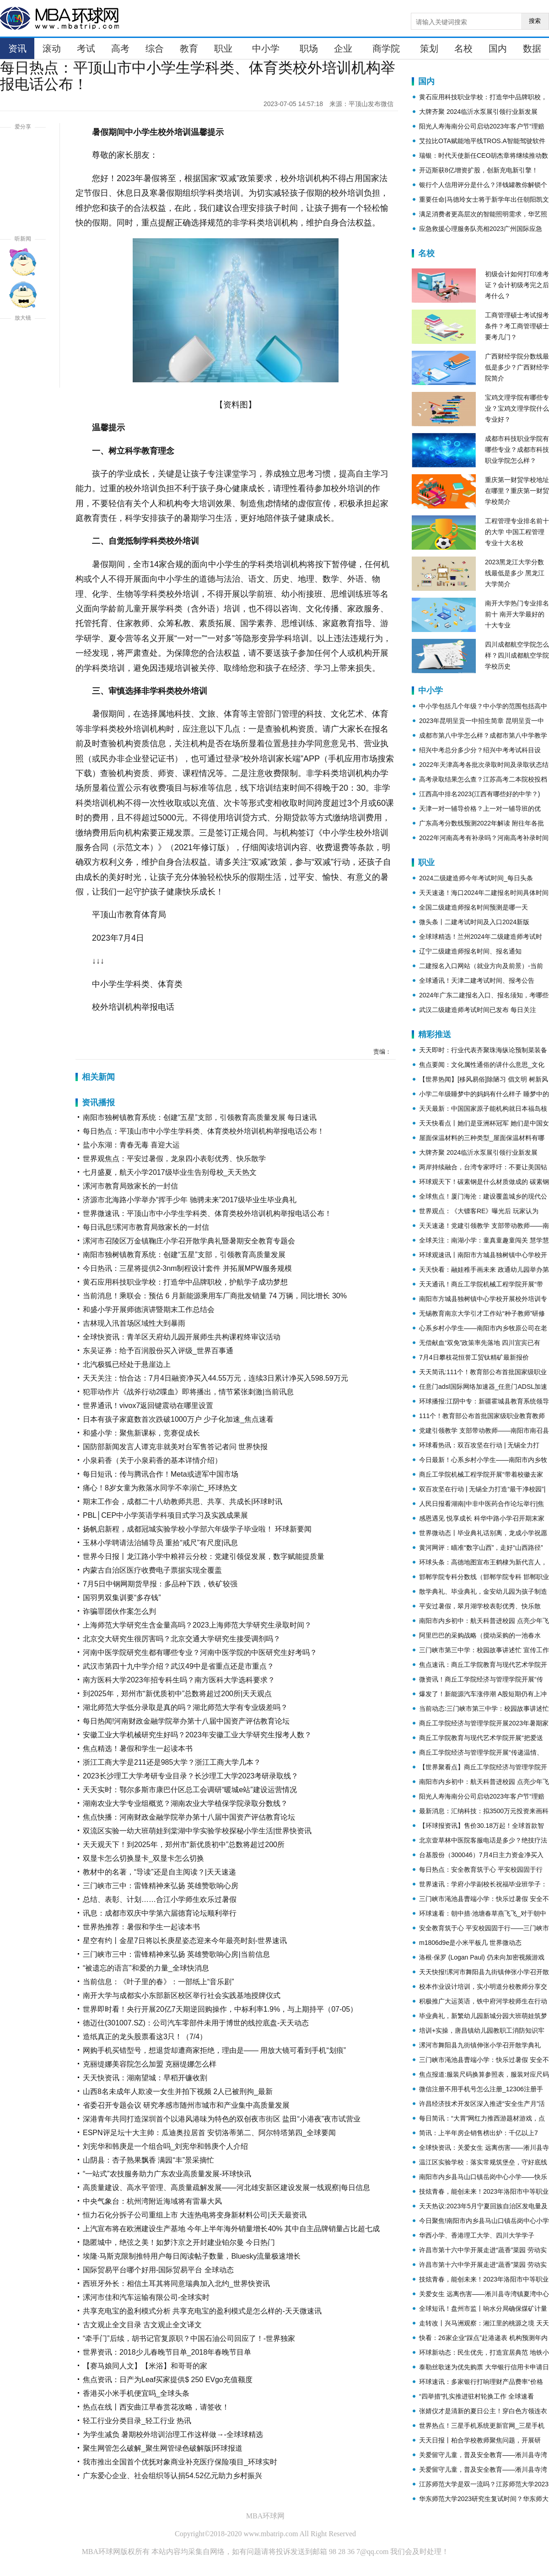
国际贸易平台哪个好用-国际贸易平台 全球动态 (158, 2270)
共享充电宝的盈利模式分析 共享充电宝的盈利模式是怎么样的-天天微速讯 (202, 2311)
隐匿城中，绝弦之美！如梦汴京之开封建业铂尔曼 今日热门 (179, 2242)
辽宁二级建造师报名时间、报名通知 (470, 951)
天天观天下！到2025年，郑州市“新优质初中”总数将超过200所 (184, 1844)
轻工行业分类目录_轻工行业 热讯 (137, 2421)
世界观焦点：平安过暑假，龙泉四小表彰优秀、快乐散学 (174, 1158)
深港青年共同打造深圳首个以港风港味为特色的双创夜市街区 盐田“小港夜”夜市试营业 (222, 2119)
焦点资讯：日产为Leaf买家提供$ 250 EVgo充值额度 (168, 2379)
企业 (343, 48)
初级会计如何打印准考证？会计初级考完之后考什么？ (517, 285)
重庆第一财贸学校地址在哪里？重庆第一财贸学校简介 (517, 490)
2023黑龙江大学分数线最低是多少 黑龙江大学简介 (514, 573)
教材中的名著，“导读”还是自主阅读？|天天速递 (159, 1872)
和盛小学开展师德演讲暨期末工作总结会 (149, 1309)
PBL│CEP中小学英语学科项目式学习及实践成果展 (165, 1515)
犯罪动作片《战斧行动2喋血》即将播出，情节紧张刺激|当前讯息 (188, 1392)
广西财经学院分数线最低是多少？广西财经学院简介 (517, 367)
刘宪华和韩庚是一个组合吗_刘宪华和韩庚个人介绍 (165, 2146)
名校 (463, 48)
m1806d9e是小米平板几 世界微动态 (470, 1942)
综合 (154, 48)
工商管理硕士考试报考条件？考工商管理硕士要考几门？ (517, 326)
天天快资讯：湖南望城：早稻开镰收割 (145, 2078)
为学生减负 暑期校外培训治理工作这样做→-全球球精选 (173, 2434)
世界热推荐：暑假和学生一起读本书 (141, 1927)
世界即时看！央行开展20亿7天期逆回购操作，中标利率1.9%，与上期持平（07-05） (220, 2009)
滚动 (52, 48)
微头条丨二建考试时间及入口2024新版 (474, 922)
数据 (532, 48)
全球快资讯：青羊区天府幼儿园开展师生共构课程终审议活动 (181, 1337)
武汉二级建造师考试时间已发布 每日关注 (477, 1009)
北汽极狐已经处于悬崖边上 (127, 1364)
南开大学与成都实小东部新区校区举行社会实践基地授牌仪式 (181, 1995)
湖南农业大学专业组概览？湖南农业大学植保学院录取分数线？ (185, 1803)
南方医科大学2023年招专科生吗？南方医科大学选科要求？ (179, 1680)
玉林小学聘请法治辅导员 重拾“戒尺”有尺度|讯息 (160, 1543)
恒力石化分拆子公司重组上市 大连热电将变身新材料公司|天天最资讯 (195, 2215)
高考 (120, 48)
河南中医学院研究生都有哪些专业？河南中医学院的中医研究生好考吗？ (200, 1652)
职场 (309, 48)
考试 (86, 48)
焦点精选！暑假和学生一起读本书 (138, 1748)
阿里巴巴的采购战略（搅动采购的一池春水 (480, 1635)
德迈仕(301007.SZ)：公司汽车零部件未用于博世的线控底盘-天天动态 (196, 2023)
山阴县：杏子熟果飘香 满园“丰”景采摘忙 (148, 2160)
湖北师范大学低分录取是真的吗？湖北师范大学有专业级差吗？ (185, 1707)
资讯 (17, 48)
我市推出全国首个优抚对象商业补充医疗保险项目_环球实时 (180, 2462)
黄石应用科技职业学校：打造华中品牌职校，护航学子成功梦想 (185, 1282)
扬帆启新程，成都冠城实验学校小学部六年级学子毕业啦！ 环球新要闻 (197, 1529)
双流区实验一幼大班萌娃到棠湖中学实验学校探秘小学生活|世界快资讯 (197, 1831)
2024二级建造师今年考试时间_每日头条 (476, 878)
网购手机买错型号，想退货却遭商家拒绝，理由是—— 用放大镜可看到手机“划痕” (214, 2050)
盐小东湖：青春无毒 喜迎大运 (131, 1145)
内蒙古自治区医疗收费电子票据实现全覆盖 (152, 1570)
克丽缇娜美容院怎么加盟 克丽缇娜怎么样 (149, 2064)
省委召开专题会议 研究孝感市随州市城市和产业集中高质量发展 (186, 2105)
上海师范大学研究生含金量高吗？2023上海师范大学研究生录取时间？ (197, 1625)
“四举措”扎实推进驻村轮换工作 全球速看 (476, 2396)
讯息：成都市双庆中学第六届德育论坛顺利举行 (160, 1913)
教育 (189, 48)
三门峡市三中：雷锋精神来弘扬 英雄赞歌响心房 (160, 1886)
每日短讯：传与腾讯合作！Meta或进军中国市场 (160, 1474)
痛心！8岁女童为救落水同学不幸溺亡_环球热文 (160, 1488)
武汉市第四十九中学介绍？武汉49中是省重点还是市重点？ (178, 1666)
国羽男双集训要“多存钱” (122, 1597)
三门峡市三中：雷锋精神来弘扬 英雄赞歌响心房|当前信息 (176, 1954)
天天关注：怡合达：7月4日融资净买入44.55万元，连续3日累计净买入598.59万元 (215, 1378)
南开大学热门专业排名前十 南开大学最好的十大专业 (517, 614)
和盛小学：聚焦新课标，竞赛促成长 (141, 1433)
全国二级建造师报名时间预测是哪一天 (473, 907)
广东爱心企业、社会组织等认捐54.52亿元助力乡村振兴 (172, 2476)
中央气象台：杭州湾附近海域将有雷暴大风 (152, 2201)
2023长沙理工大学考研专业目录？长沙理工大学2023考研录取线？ (190, 1776)
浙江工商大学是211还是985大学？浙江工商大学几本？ (172, 1762)
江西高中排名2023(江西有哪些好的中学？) (479, 794)
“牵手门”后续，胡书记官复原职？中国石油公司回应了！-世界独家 (189, 2338)
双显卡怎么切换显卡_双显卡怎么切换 (143, 1858)
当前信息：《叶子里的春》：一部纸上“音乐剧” (158, 1982)
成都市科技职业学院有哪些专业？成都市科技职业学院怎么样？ (517, 449)
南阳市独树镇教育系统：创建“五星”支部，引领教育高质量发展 (184, 1255)
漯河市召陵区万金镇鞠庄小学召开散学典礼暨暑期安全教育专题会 (189, 1241)
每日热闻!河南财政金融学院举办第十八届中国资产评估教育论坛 (186, 1721)
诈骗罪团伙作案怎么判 (119, 1611)
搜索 (535, 20)
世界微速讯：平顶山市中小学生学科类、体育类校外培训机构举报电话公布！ (207, 1213)
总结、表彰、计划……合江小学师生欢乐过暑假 (160, 1899)
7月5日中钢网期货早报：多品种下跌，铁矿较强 (160, 1584)
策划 (429, 48)
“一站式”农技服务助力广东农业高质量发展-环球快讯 (167, 2174)
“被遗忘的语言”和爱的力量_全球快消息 (146, 1968)
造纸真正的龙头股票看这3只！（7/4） (145, 2036)
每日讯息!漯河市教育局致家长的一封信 (146, 1227)
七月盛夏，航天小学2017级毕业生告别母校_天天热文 (170, 1172)
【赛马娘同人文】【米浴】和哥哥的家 (145, 2366)
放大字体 (23, 341)
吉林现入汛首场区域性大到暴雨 (134, 1323)
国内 (498, 48)
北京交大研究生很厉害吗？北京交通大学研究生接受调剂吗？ (181, 1639)
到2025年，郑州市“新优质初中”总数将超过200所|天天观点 (177, 1694)
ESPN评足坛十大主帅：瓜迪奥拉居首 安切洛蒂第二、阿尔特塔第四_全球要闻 (209, 2133)
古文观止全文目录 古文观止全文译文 (142, 2325)
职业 (223, 48)
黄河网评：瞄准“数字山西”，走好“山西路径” (481, 1547)
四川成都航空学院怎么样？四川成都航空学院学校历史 (517, 655)
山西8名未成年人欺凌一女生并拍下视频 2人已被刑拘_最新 (178, 2091)
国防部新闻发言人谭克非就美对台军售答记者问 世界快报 (175, 1447)
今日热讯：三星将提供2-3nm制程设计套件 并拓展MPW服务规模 (187, 1268)
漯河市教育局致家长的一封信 (130, 1186)
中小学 (266, 48)
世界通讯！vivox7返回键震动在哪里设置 (148, 1405)
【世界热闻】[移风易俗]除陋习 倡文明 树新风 (483, 1079)
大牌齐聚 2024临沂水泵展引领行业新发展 (478, 111)
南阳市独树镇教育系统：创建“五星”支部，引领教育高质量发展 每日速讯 (200, 1117)
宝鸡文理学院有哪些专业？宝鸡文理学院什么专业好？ (517, 408)
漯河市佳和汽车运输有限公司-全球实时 (146, 2297)
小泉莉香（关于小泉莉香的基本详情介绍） (152, 1460)
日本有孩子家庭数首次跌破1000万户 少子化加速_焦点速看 (178, 1419)
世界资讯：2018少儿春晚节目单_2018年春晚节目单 (167, 2352)
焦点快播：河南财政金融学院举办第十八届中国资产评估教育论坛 (189, 1817)
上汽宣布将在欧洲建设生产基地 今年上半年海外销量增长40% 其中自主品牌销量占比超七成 (231, 2229)
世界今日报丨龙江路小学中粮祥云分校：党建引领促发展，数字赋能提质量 (203, 1556)
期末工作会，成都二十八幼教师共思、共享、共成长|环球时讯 (182, 1501)
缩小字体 (23, 374)
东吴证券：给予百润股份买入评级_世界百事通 (158, 1351)
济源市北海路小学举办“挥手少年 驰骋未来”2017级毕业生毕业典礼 (189, 1200)
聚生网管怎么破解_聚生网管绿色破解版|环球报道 (162, 2448)
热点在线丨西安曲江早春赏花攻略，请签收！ (156, 2407)
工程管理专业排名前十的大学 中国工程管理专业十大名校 (517, 531)
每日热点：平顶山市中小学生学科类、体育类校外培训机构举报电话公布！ (203, 1131)
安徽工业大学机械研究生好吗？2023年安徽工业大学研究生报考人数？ (197, 1735)
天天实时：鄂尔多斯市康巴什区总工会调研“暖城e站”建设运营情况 (190, 1790)
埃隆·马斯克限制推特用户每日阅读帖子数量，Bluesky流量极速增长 (192, 2256)
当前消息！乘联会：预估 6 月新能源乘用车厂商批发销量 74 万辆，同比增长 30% (215, 1296)
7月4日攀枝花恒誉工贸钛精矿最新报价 (474, 1357)
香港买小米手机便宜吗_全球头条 (136, 2393)
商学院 (386, 48)
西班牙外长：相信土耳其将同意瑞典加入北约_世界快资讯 (176, 2283)
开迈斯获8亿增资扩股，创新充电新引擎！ (478, 170)
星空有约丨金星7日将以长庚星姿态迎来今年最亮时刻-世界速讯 (185, 1940)
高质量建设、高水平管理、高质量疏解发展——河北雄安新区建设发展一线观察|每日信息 (226, 2187)
